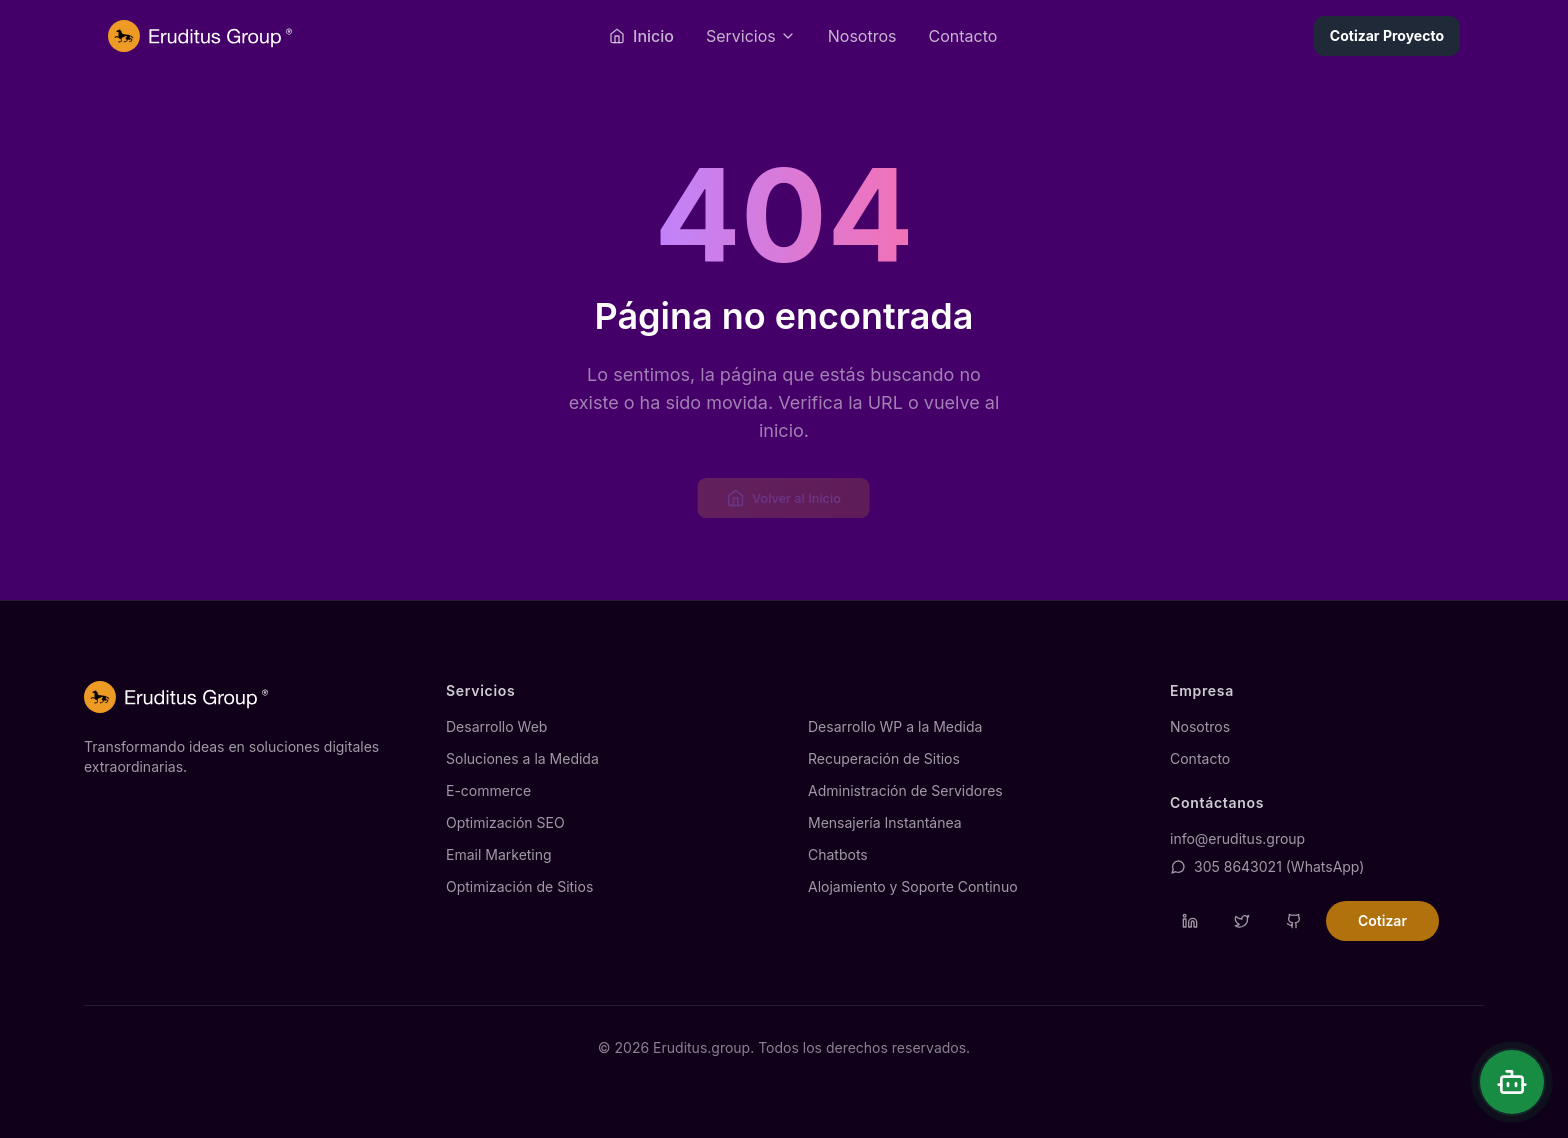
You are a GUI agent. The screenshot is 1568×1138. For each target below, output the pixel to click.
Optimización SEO (505, 822)
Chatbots (838, 854)
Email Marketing (499, 854)
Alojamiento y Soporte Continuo (913, 886)
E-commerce (488, 790)
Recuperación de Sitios (884, 758)
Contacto (962, 36)
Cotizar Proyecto (1387, 35)
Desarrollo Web (496, 726)
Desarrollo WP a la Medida (895, 726)
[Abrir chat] (1512, 1082)
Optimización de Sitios (519, 886)
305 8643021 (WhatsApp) (1267, 866)
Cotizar (1382, 920)
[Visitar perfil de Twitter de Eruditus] (1242, 921)
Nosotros (862, 36)
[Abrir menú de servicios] (751, 36)
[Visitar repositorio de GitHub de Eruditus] (1294, 921)
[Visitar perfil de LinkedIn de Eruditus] (1190, 921)
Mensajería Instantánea (885, 822)
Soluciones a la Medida (522, 758)
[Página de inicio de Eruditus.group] (200, 36)
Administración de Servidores (905, 790)
